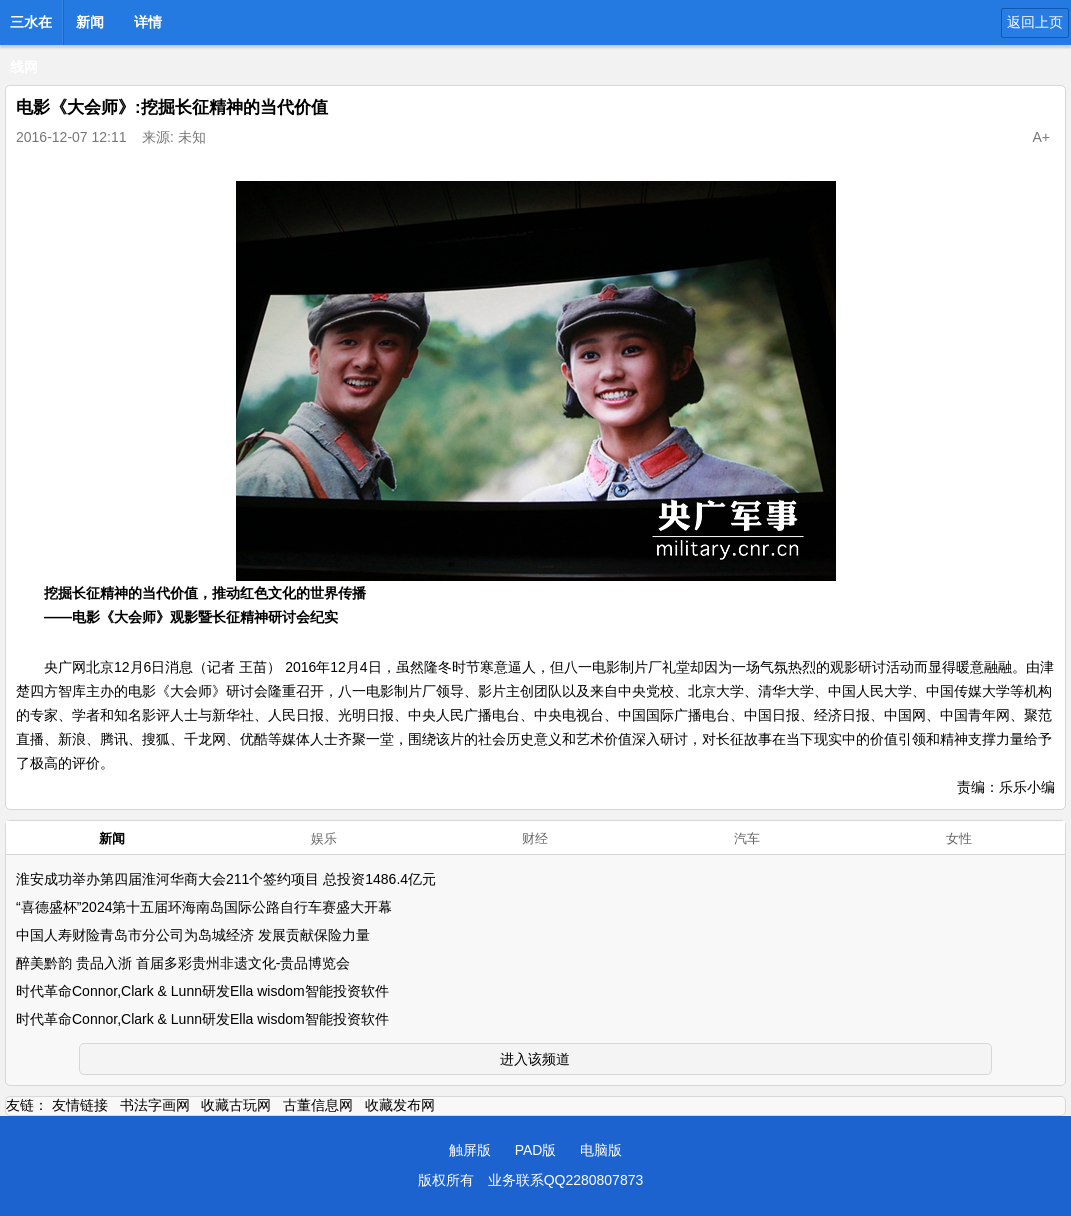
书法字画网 (155, 1105)
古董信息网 (318, 1105)
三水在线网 (31, 28)
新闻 (90, 22)
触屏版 (470, 1150)
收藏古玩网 (236, 1105)
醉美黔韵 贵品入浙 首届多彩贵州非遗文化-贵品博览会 (183, 963)
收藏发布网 (400, 1105)
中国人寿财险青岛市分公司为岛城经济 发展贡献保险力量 (193, 935)
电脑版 (601, 1150)
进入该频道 (535, 1059)
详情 (148, 22)
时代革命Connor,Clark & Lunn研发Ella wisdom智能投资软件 (202, 991)
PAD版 (536, 1150)
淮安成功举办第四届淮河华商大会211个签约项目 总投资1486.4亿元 (226, 879)
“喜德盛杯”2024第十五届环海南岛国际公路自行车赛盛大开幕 (204, 907)
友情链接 (80, 1105)
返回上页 (1035, 22)
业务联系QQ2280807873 (566, 1180)
